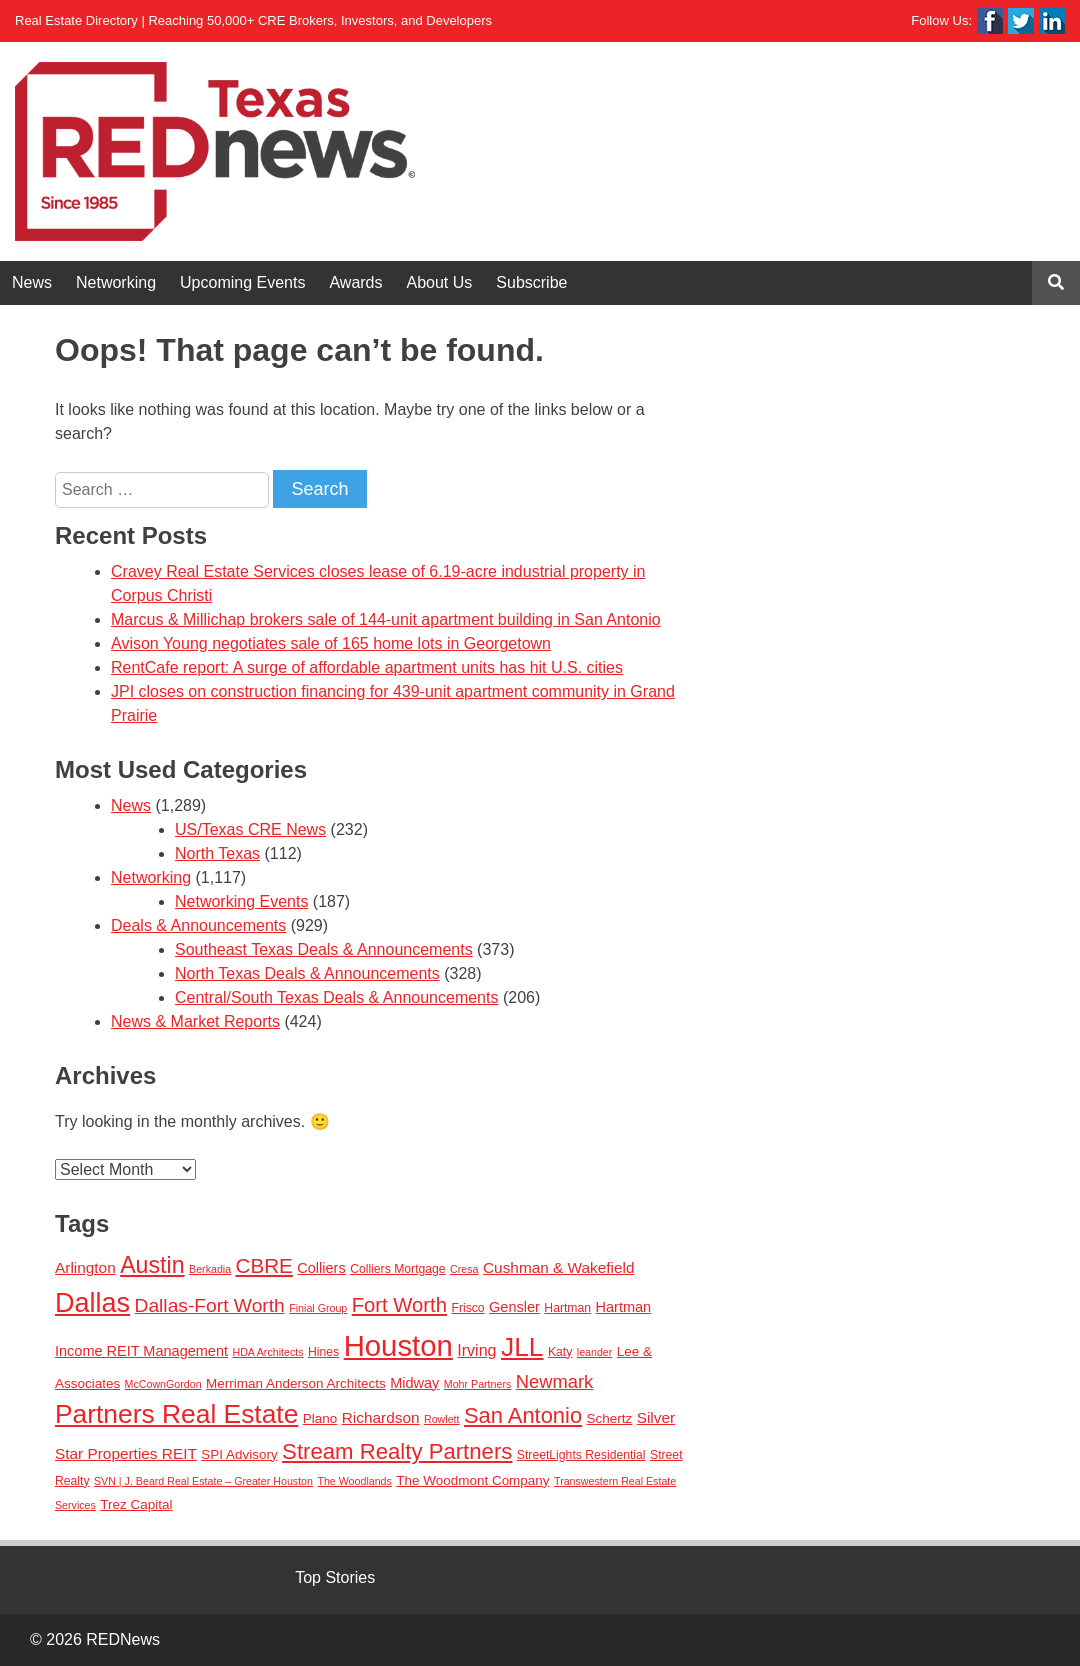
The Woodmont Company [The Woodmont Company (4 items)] (472, 1480)
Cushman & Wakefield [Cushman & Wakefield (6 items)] (559, 1267)
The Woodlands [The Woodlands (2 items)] (354, 1481)
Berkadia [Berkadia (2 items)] (210, 1269)
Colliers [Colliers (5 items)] (321, 1268)
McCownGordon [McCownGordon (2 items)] (163, 1384)
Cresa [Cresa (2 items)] (464, 1269)
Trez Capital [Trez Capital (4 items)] (136, 1504)
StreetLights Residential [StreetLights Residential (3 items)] (581, 1455)
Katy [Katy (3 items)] (560, 1352)
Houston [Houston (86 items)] (398, 1345)
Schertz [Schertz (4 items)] (610, 1418)
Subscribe (531, 282)
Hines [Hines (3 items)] (323, 1352)
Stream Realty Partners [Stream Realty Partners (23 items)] (397, 1451)
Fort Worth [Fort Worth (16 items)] (399, 1305)
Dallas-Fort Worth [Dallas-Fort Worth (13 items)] (210, 1305)
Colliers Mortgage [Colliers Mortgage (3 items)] (398, 1269)
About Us (440, 282)
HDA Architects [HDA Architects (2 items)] (267, 1352)
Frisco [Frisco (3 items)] (467, 1308)
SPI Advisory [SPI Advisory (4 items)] (239, 1454)
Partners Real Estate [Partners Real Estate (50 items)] (176, 1414)
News (32, 282)
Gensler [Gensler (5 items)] (514, 1307)
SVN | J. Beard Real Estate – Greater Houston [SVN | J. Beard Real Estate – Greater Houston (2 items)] (203, 1481)
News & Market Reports (195, 1021)
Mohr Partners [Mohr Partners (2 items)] (478, 1384)
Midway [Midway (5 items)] (414, 1383)
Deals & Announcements (198, 925)
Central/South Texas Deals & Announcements (336, 997)
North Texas (217, 853)
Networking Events (241, 901)
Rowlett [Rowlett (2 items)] (442, 1419)
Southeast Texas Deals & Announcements (324, 949)
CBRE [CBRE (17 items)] (264, 1265)
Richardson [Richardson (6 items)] (381, 1417)
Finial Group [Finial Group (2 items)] (318, 1308)
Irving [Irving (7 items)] (476, 1350)
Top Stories (335, 1577)
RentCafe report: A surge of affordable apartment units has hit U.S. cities (367, 667)
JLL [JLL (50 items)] (522, 1347)
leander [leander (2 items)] (595, 1352)
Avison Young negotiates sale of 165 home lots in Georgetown (331, 643)
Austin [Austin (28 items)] (152, 1265)
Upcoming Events (242, 282)
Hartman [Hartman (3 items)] (567, 1308)
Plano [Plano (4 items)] (320, 1418)
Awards (355, 282)
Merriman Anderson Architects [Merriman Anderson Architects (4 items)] (296, 1383)
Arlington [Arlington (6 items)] (85, 1267)
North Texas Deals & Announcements (307, 973)
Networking (116, 282)
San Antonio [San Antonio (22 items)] (523, 1415)
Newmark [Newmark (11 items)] (554, 1381)
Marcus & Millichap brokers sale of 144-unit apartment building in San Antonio (386, 619)
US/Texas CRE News (250, 829)
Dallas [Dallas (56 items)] (92, 1303)
